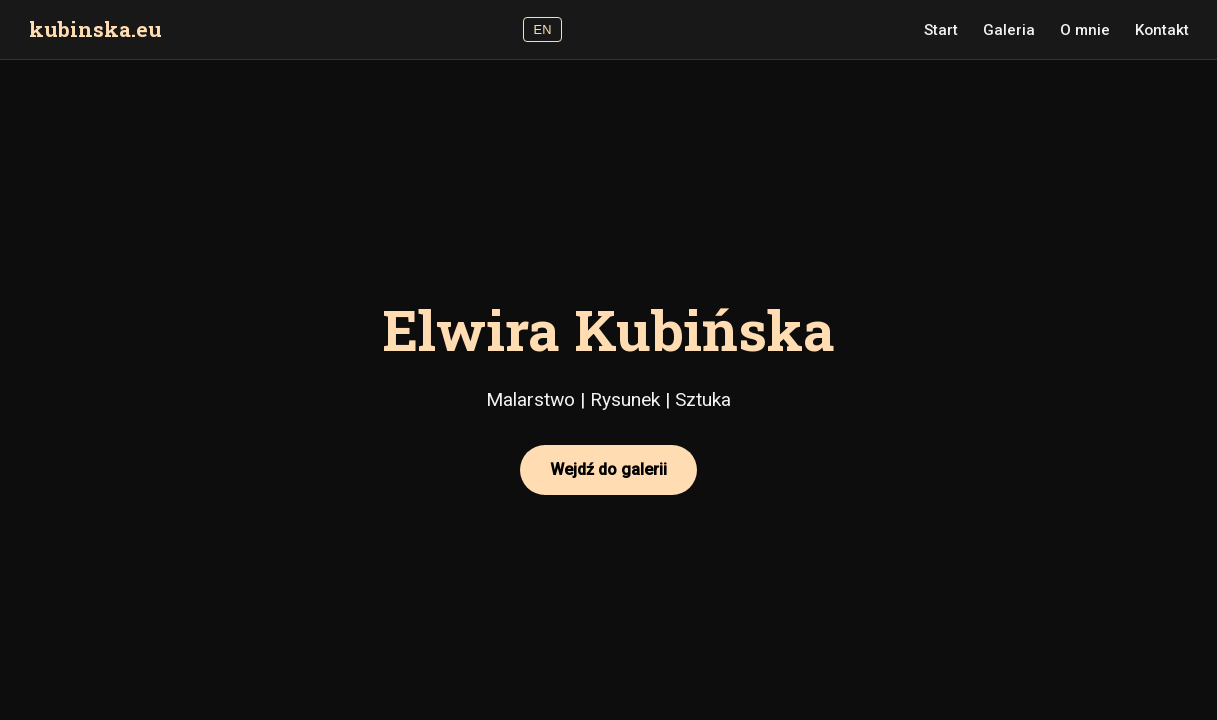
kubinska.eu (95, 29)
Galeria (1009, 30)
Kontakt (1162, 30)
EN (543, 29)
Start (941, 30)
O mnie (1085, 30)
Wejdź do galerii (608, 469)
